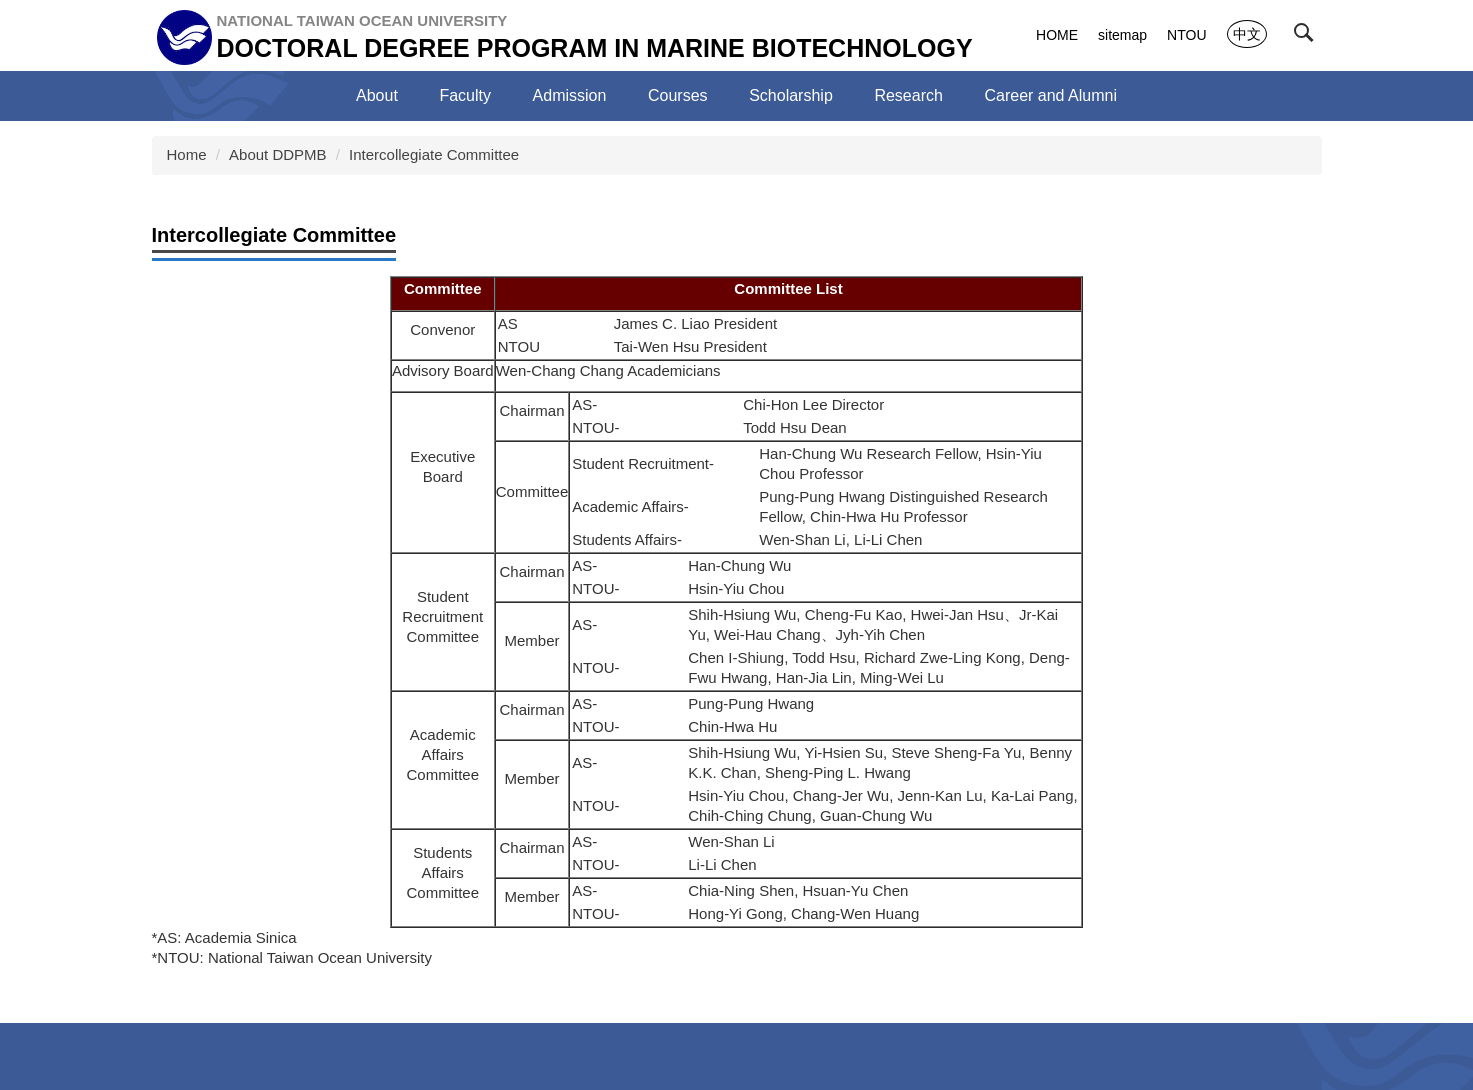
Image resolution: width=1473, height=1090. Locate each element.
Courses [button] (678, 95)
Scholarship (791, 95)
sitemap (1122, 35)
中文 (1247, 34)
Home (187, 154)
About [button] (377, 95)
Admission (570, 95)
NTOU (1186, 35)
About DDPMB (278, 154)
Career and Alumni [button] (1050, 95)
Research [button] (908, 95)
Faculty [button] (465, 95)
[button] (1308, 37)
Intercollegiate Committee (434, 154)
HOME (1057, 35)
